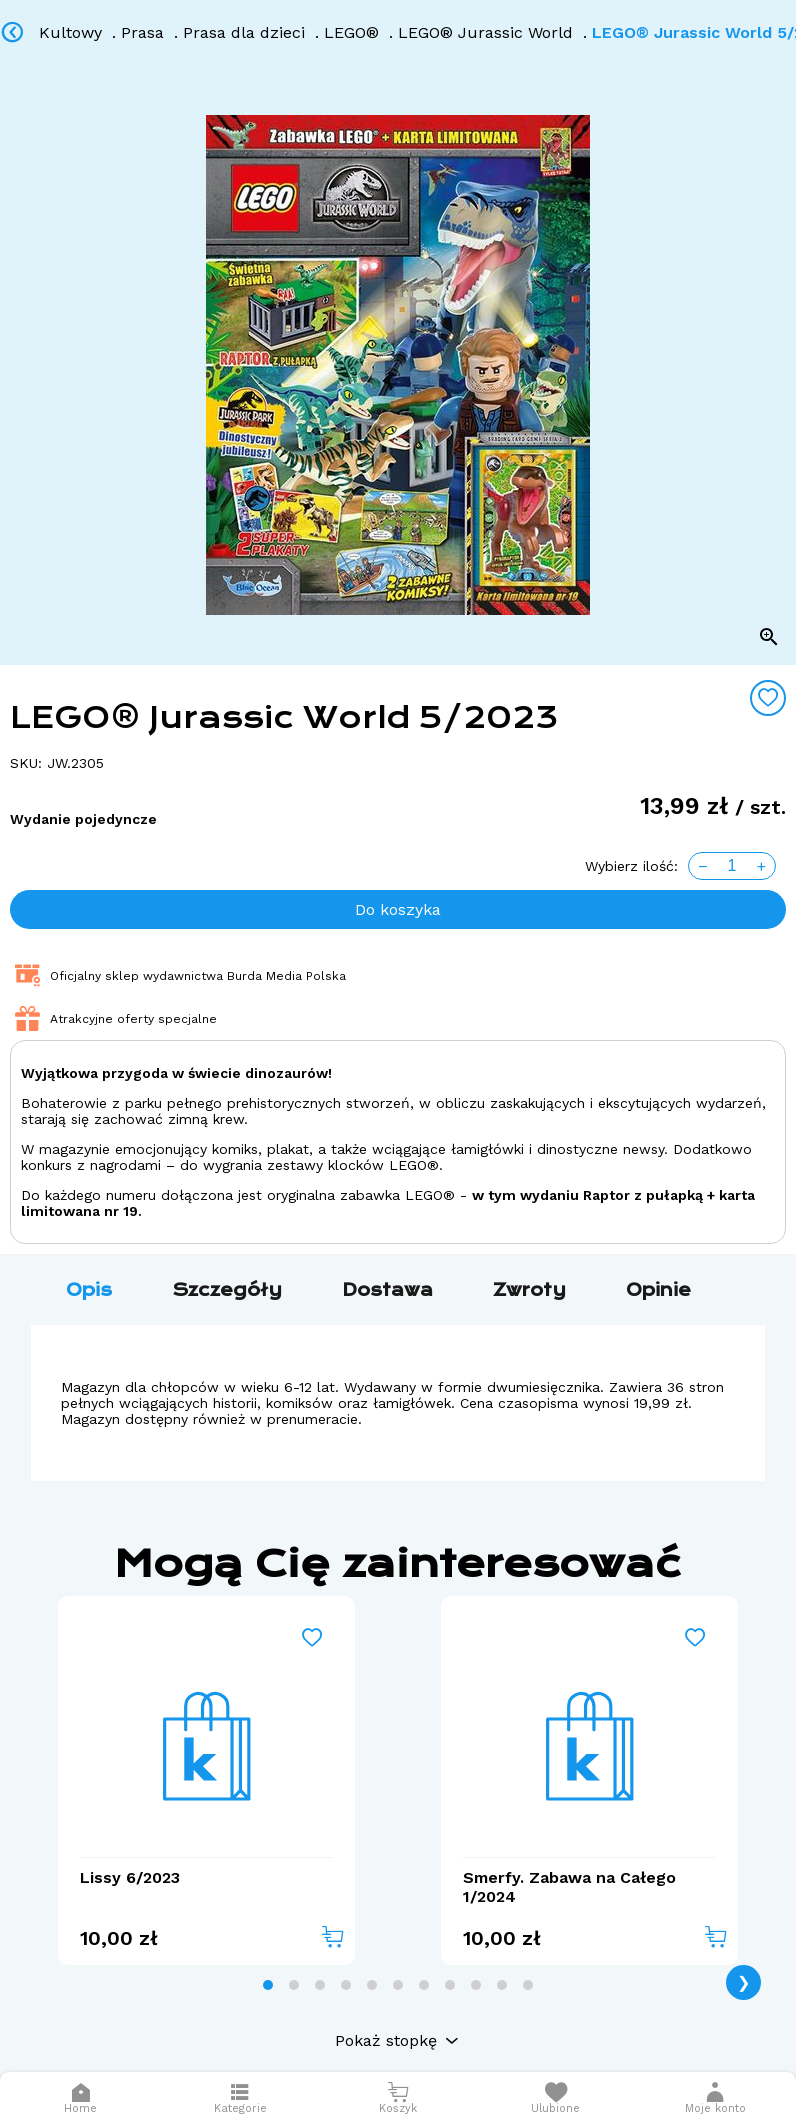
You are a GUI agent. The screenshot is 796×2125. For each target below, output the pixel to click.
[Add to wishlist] (768, 698)
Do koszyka (398, 909)
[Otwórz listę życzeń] (556, 2098)
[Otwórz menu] (240, 2098)
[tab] (268, 1985)
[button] (715, 2098)
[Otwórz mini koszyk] (398, 2098)
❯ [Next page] (743, 1982)
